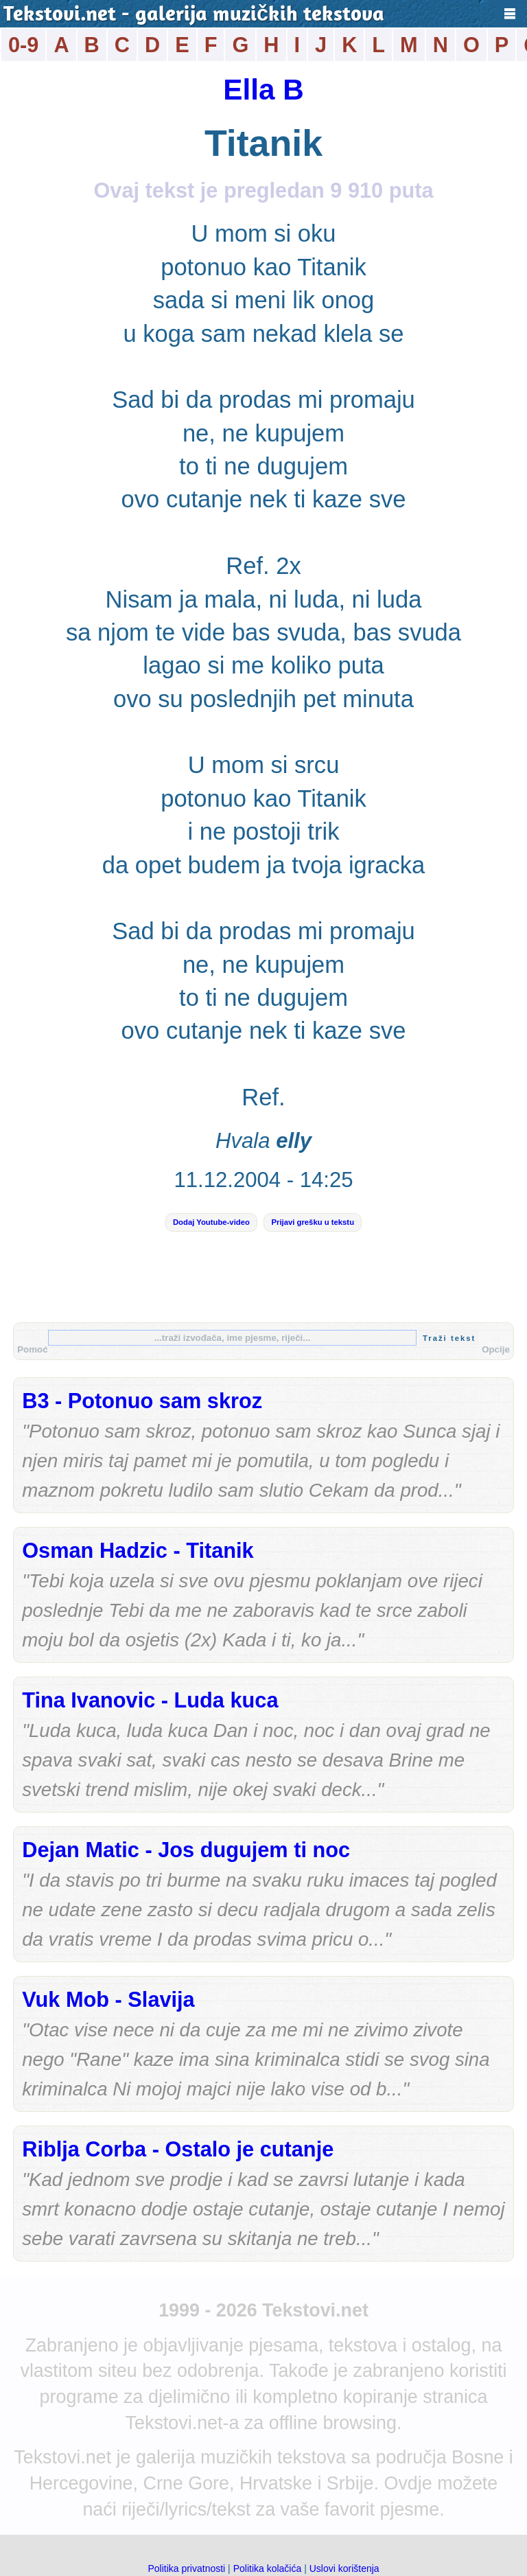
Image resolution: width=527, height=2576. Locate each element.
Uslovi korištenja (344, 2568)
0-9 (23, 45)
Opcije (496, 1349)
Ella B (263, 89)
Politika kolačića (267, 2568)
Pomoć (32, 1349)
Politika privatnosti (186, 2568)
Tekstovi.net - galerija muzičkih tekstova (193, 15)
